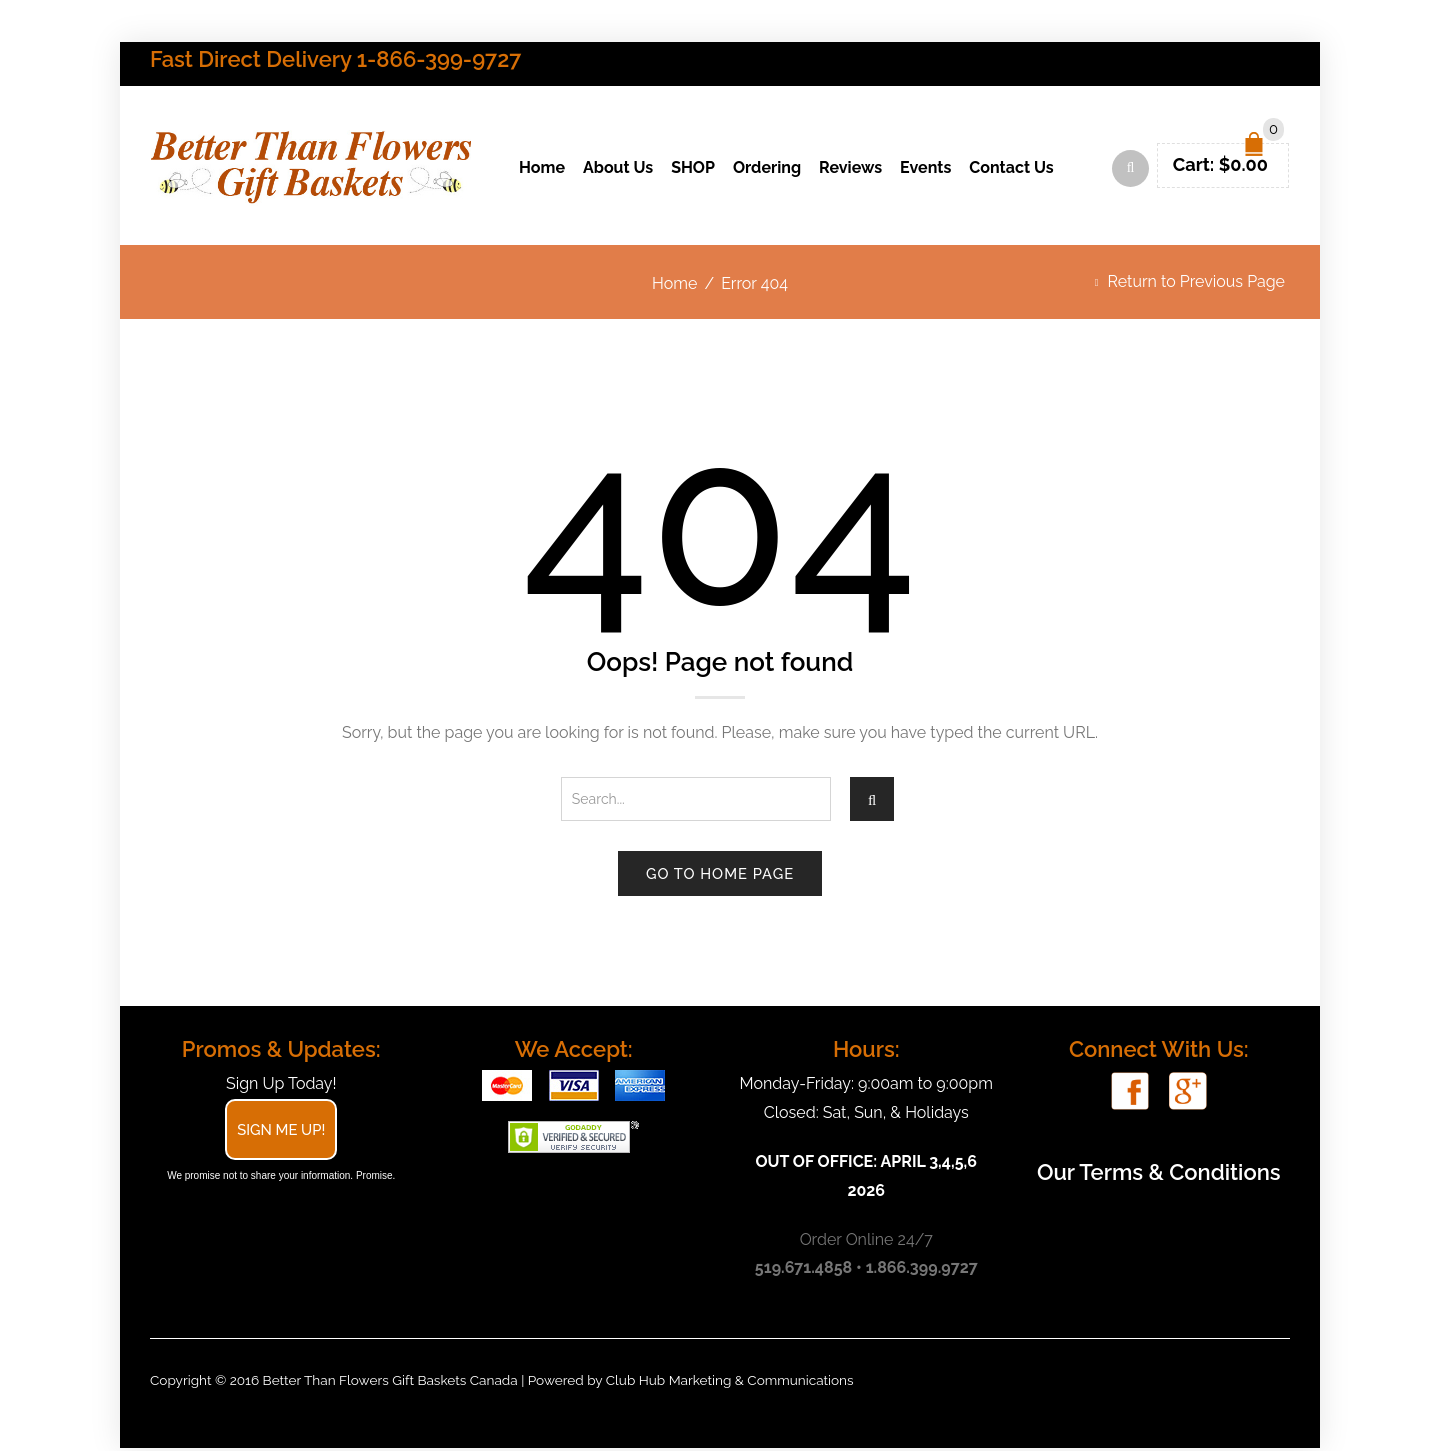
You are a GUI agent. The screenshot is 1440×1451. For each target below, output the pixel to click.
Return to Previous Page (1196, 284)
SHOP (693, 169)
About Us (618, 169)
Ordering (767, 169)
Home (542, 169)
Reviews (850, 169)
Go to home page (720, 876)
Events (925, 169)
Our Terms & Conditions (1159, 1175)
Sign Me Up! (281, 1132)
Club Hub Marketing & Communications (730, 1383)
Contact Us (1011, 169)
